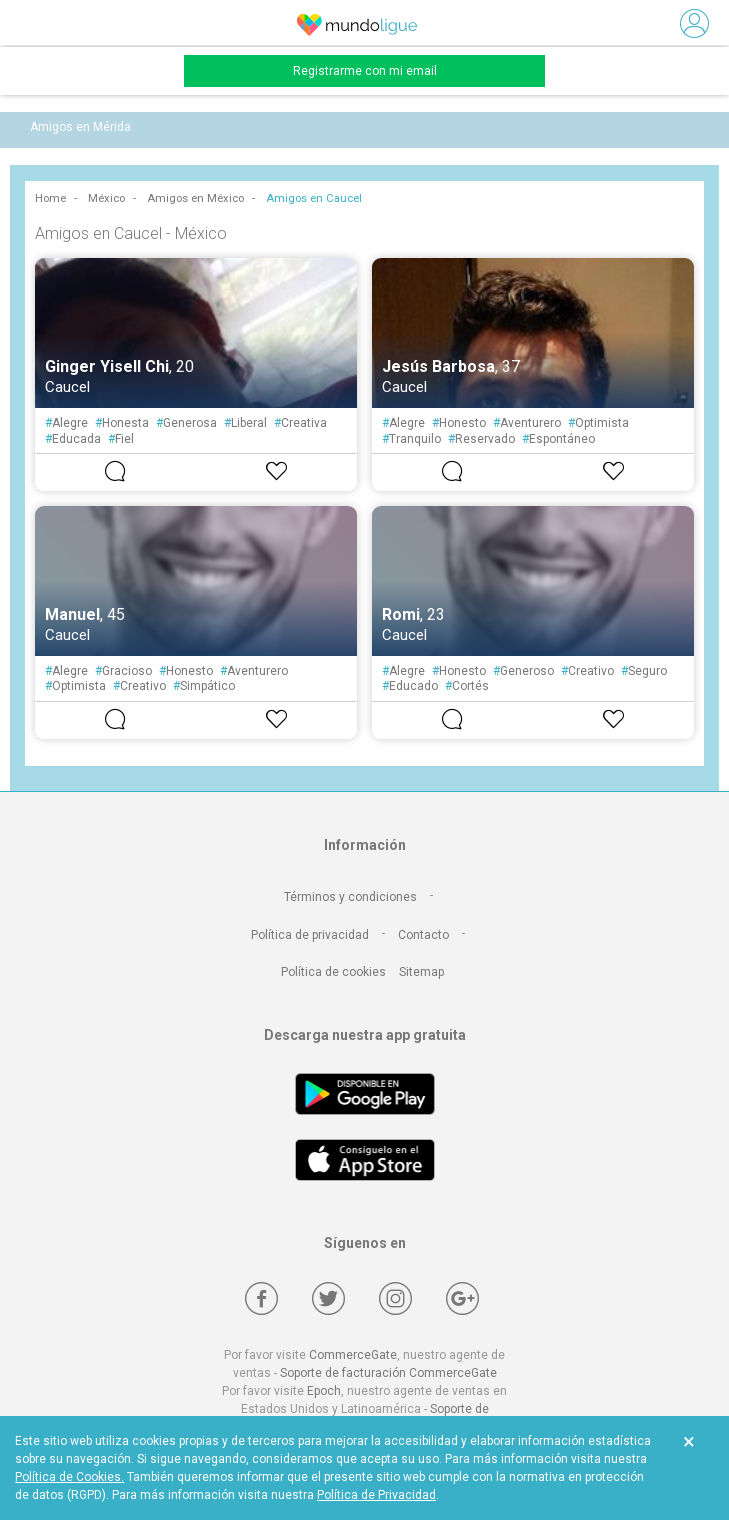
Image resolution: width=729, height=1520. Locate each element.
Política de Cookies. (69, 1477)
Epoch (324, 1391)
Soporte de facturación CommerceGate (388, 1373)
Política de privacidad (310, 935)
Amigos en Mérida (80, 127)
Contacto (423, 935)
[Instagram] (395, 1298)
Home (50, 198)
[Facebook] (261, 1298)
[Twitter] (328, 1298)
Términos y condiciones (350, 897)
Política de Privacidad (376, 1495)
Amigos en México (195, 198)
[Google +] (462, 1298)
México (106, 198)
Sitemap (421, 972)
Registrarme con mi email (365, 71)
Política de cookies (333, 972)
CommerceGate (353, 1355)
